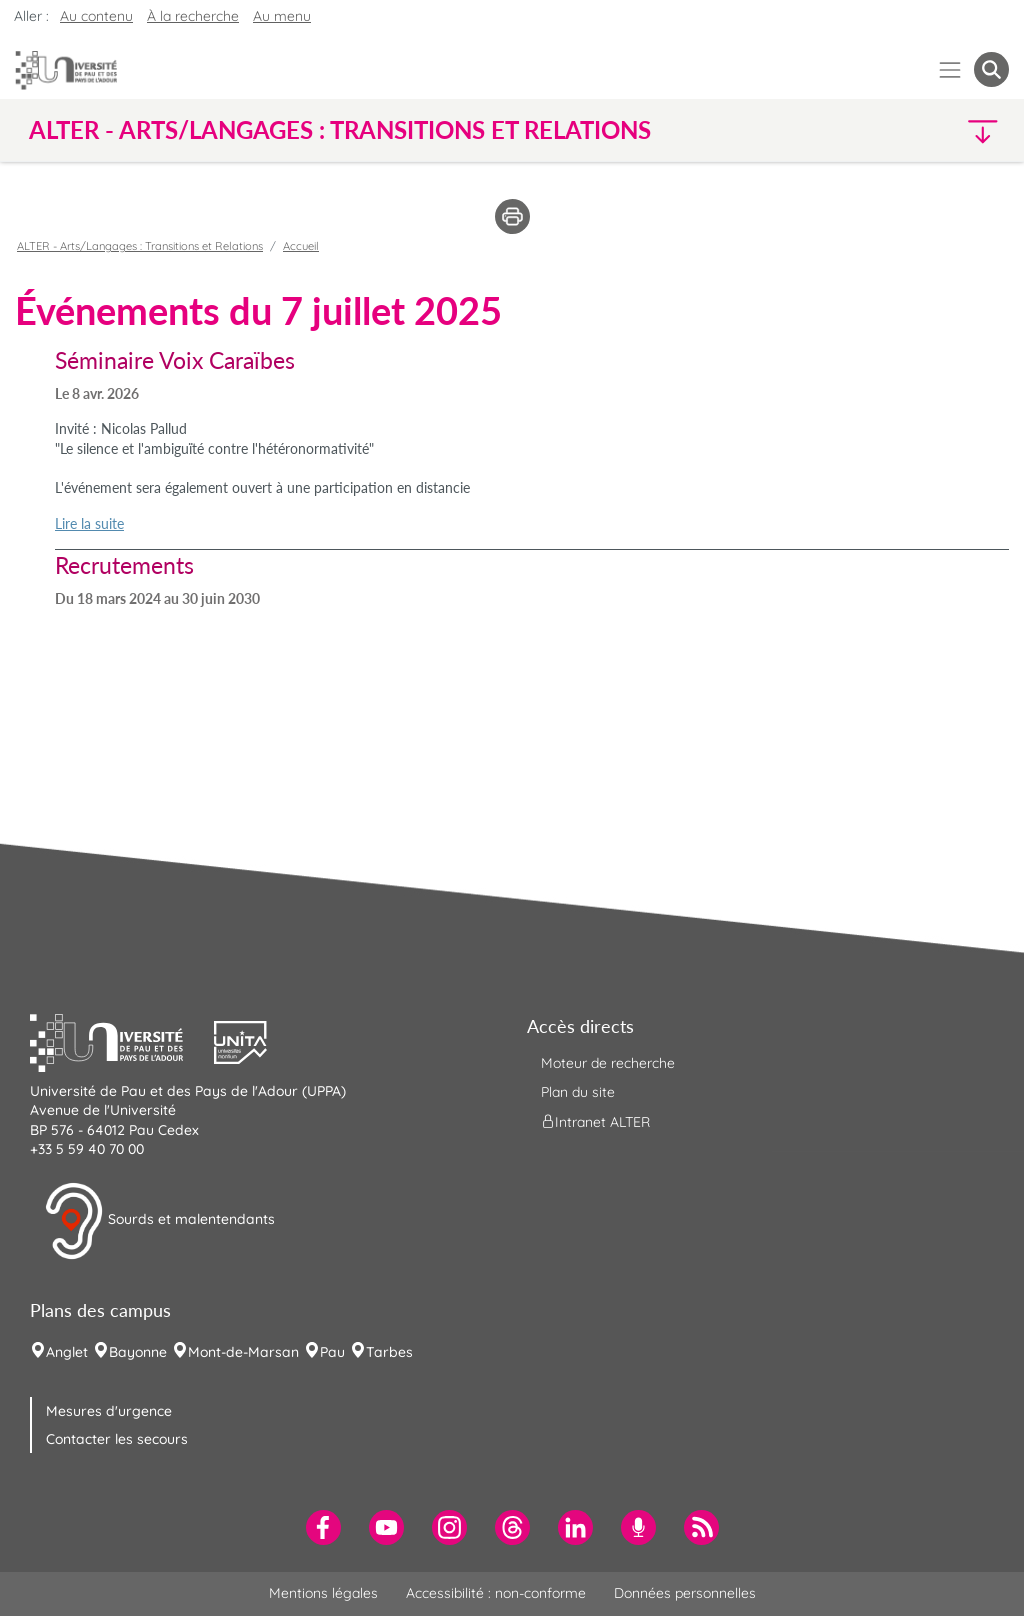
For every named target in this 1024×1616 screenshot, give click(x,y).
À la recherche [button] (193, 16)
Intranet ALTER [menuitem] (595, 1122)
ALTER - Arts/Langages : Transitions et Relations (140, 246)
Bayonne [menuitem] (138, 1352)
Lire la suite (89, 523)
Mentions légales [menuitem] (323, 1593)
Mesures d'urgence (109, 1411)
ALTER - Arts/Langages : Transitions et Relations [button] (340, 130)
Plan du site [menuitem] (578, 1092)
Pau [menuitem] (332, 1352)
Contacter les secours (117, 1439)
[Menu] (950, 69)
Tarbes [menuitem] (389, 1352)
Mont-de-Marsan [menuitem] (243, 1352)
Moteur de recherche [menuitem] (608, 1063)
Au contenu (96, 16)
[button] (890, 130)
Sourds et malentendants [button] (159, 1221)
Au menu (282, 16)
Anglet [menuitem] (67, 1352)
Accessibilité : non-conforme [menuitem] (496, 1593)
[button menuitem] (991, 69)
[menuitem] (323, 1527)
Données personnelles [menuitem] (685, 1593)
